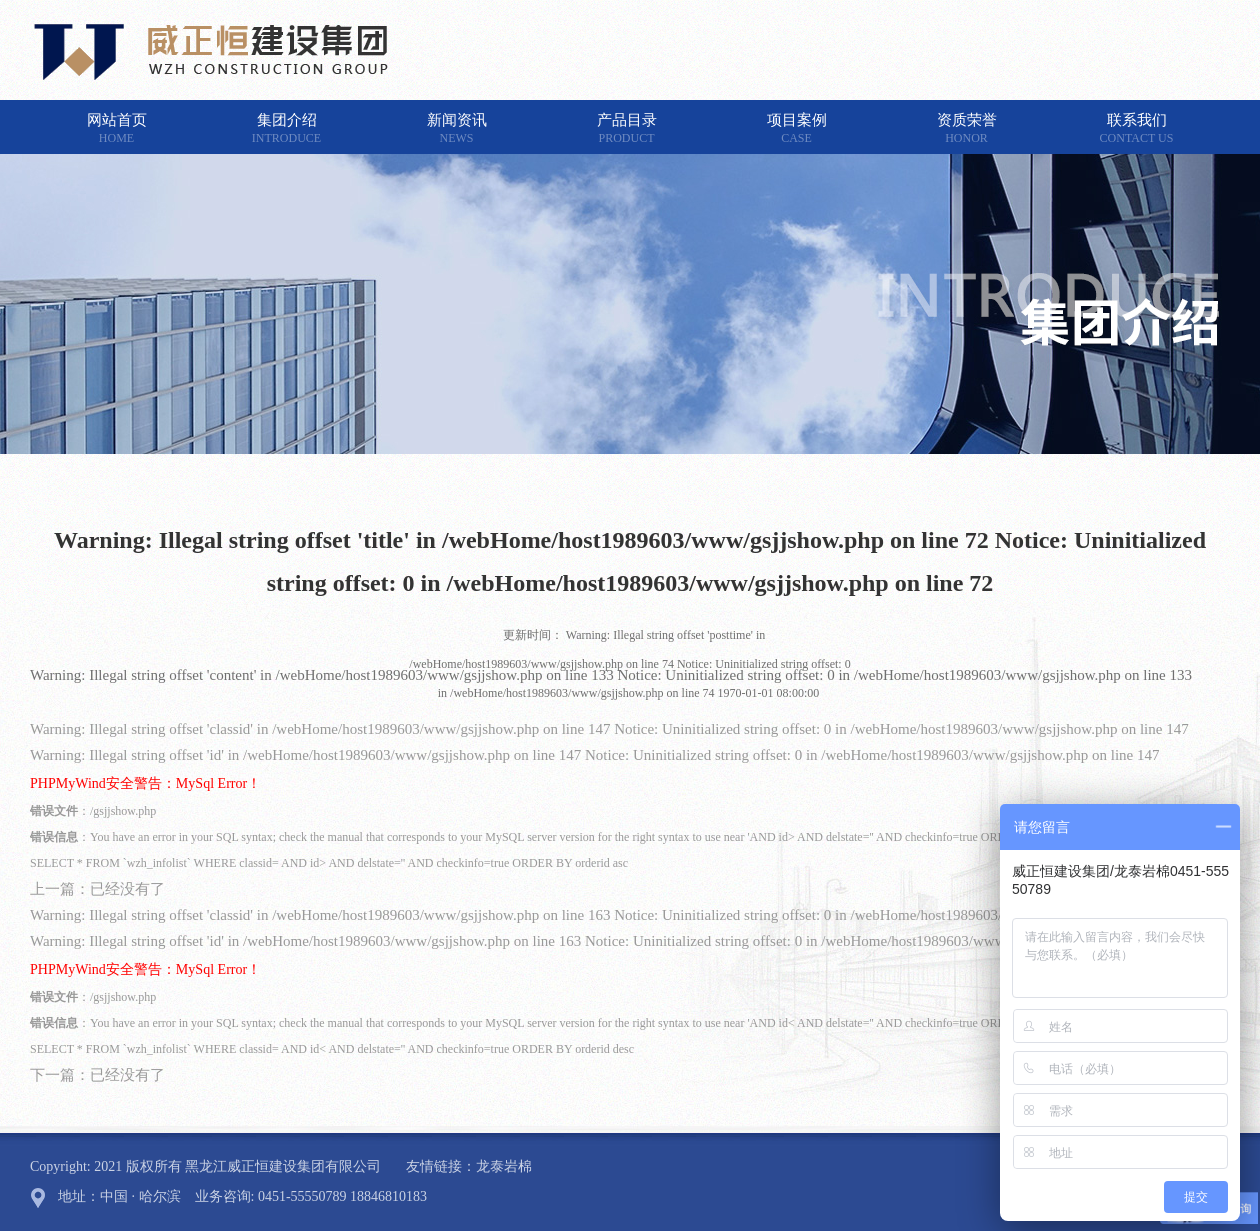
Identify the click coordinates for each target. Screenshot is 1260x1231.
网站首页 (117, 129)
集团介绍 (287, 129)
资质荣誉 (967, 129)
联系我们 (1137, 129)
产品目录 (627, 129)
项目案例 (797, 129)
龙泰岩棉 (504, 1166)
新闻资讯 (457, 129)
